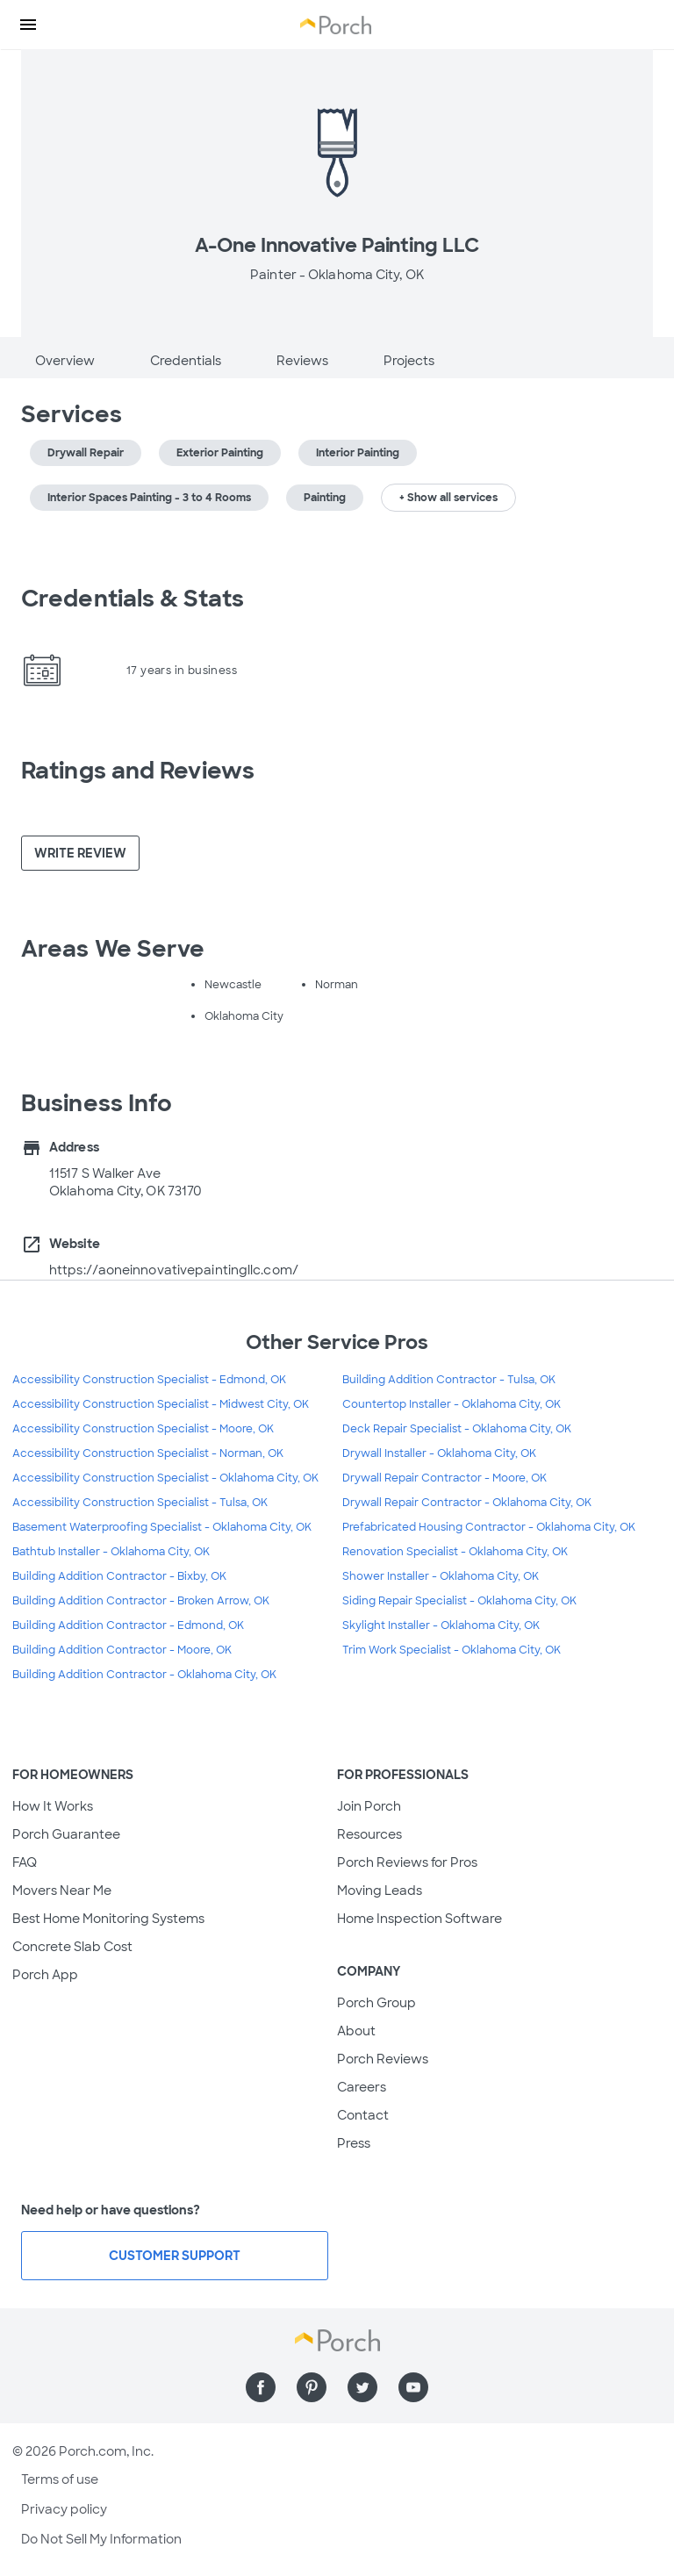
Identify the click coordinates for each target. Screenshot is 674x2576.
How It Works (52, 1806)
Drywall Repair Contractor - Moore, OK (444, 1478)
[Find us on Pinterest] (311, 2387)
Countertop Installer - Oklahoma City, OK (451, 1404)
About (356, 2031)
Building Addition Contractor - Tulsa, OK (449, 1380)
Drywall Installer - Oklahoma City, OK (439, 1453)
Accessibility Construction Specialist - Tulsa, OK (140, 1503)
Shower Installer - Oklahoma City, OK (440, 1576)
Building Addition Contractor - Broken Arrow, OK (140, 1601)
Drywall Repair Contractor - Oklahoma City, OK (467, 1503)
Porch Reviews (382, 2059)
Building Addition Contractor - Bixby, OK (119, 1576)
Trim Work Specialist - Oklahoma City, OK (451, 1650)
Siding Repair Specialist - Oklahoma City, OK (459, 1601)
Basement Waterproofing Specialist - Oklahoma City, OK (162, 1527)
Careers (361, 2087)
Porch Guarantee (66, 1834)
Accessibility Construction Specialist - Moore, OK (143, 1429)
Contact (363, 2115)
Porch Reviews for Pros (407, 1862)
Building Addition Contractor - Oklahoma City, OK (144, 1675)
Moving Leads (379, 1890)
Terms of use (59, 2479)
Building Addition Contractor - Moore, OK (122, 1650)
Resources (369, 1834)
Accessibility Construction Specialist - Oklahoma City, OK (165, 1478)
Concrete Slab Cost (72, 1947)
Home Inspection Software (419, 1919)
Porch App (45, 1975)
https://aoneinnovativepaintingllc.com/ (173, 1270)
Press (353, 2143)
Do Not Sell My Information (101, 2539)
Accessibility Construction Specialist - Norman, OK (147, 1453)
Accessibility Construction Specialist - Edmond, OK (149, 1380)
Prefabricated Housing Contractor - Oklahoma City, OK (488, 1527)
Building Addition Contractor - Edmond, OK (128, 1625)
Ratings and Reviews (138, 771)
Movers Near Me (61, 1890)
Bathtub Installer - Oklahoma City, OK (111, 1552)
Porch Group (376, 2003)
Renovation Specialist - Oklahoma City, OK (455, 1552)
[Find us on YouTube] (413, 2387)
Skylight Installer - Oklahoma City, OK (441, 1625)
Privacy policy (64, 2509)
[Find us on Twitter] (362, 2387)
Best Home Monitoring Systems (108, 1919)
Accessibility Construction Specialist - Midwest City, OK (160, 1404)
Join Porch (369, 1806)
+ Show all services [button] (448, 498)
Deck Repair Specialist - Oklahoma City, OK (456, 1429)
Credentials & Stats (132, 599)
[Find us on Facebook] (261, 2387)
